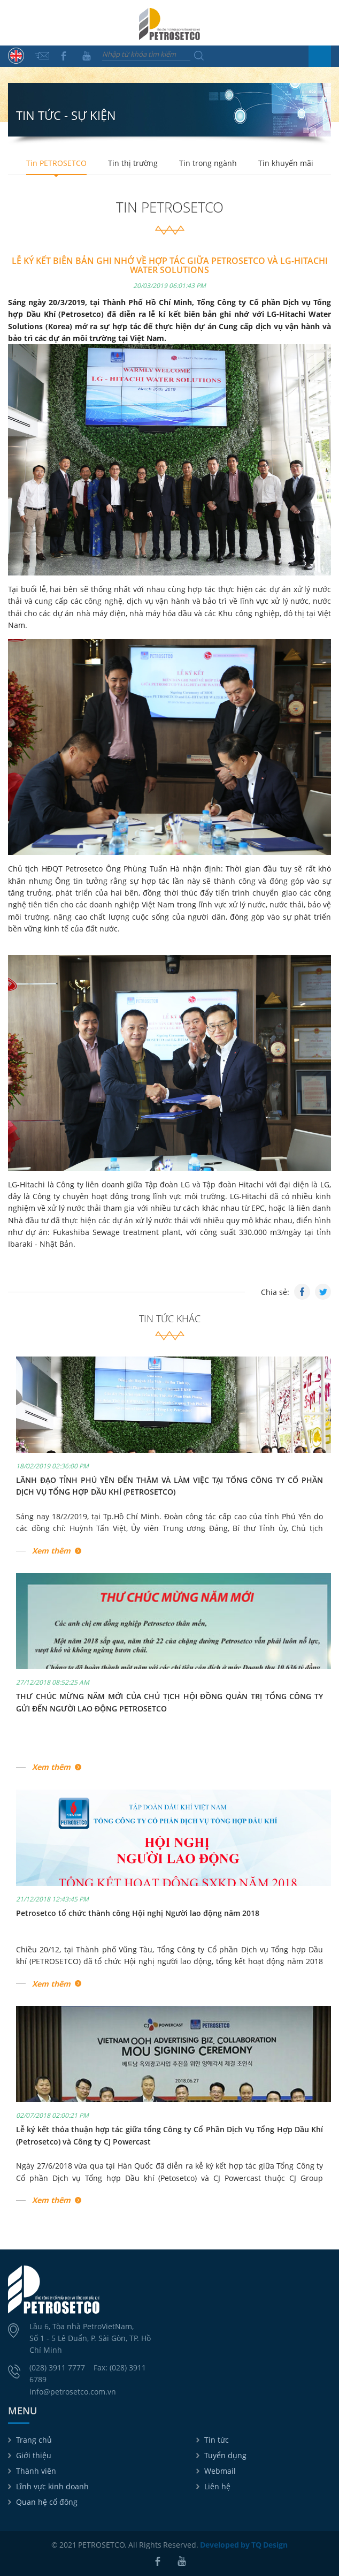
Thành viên (36, 2471)
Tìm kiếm (199, 55)
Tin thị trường (133, 163)
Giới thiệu (33, 2455)
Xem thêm (51, 1550)
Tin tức (216, 2440)
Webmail (220, 2471)
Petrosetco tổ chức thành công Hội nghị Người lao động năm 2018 (137, 1913)
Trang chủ (34, 2440)
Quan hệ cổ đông (47, 2502)
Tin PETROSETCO (56, 163)
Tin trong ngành (208, 163)
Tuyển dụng (225, 2455)
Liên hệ (217, 2486)
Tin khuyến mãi (285, 163)
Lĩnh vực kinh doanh (52, 2486)
